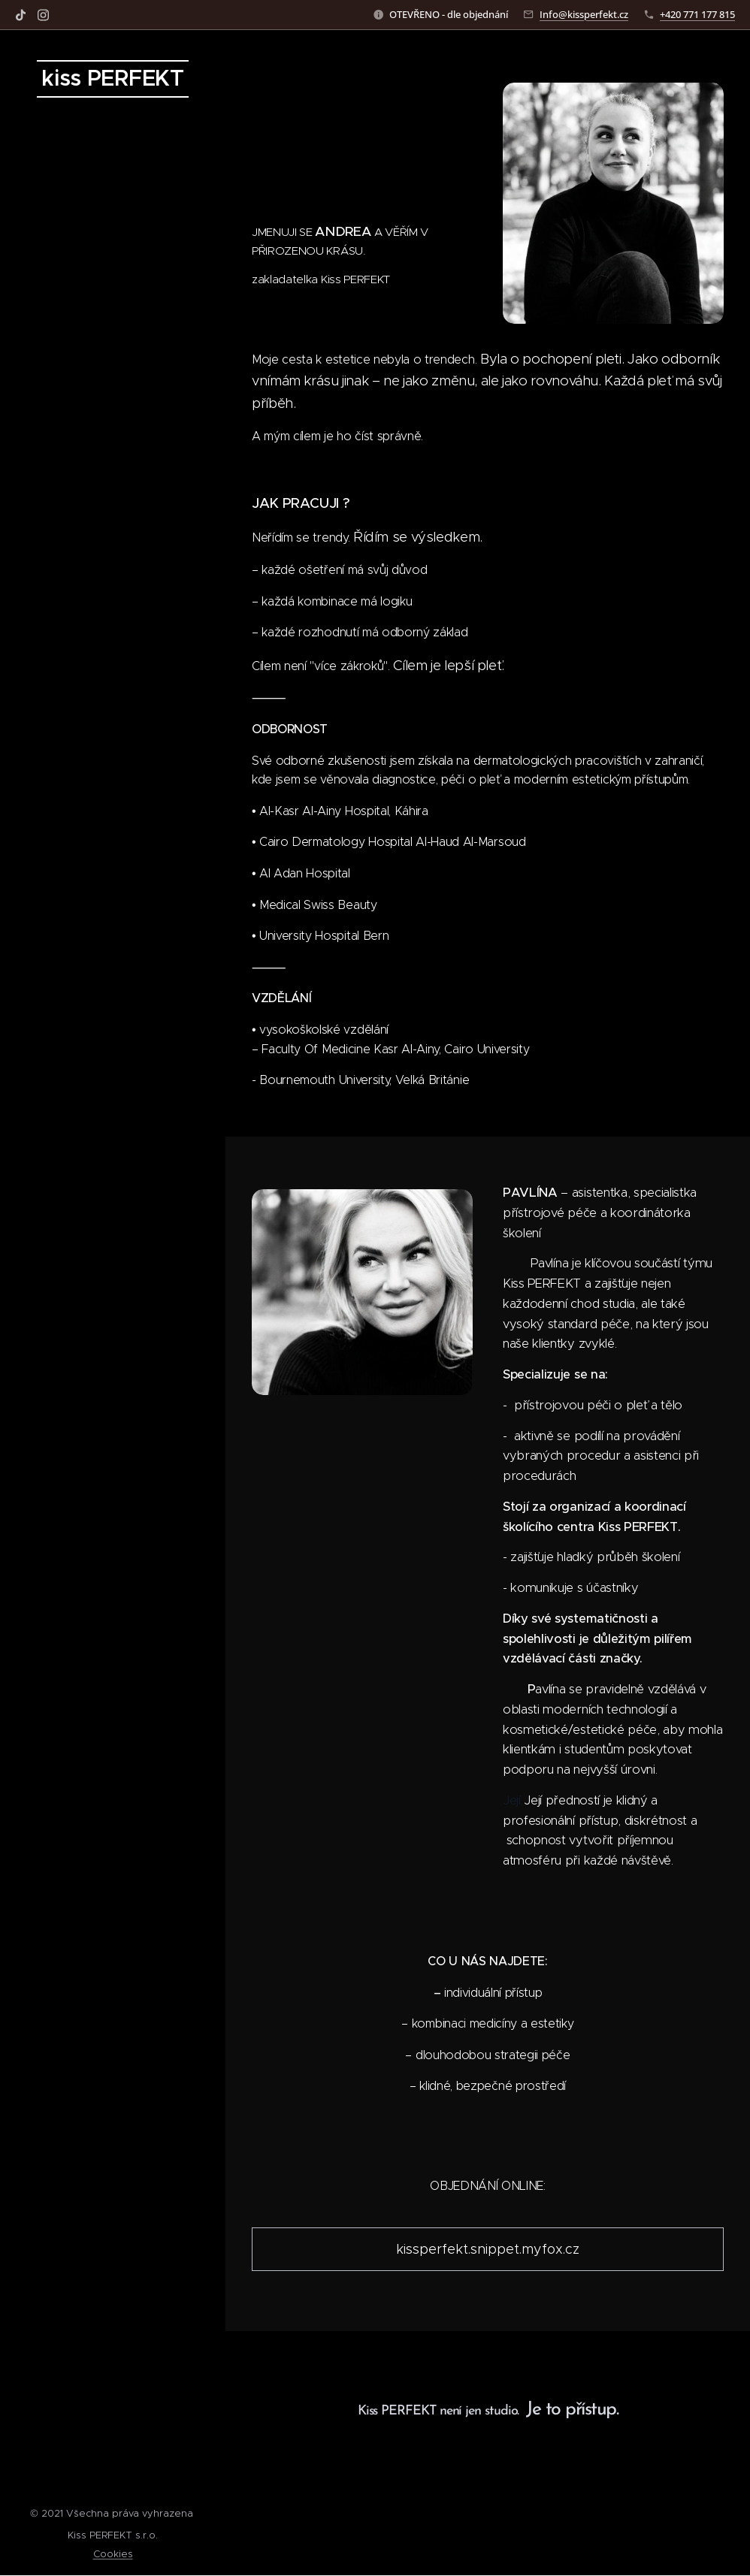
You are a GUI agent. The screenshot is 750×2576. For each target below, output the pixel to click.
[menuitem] (113, 1252)
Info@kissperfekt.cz (584, 14)
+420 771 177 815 (697, 14)
